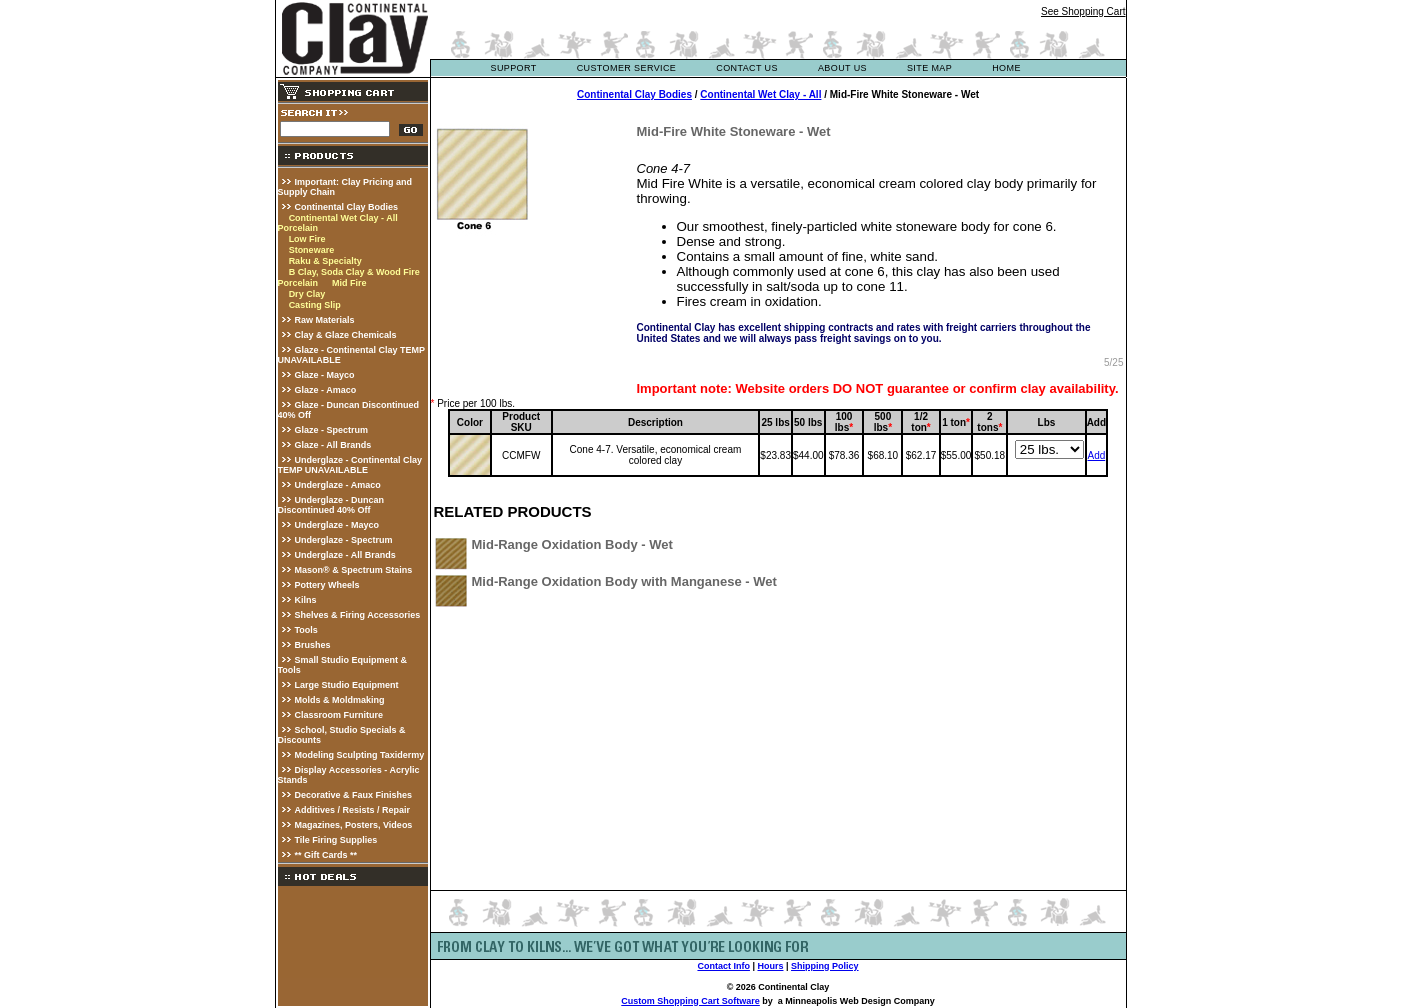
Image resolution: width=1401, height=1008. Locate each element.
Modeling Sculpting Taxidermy (360, 755)
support (514, 68)
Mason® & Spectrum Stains (354, 570)
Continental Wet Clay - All (343, 218)
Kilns (306, 600)
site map (929, 68)
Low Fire (307, 239)
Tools (306, 630)
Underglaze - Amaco (338, 485)
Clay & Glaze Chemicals (346, 335)
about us (842, 68)
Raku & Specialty (325, 261)
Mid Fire (349, 283)
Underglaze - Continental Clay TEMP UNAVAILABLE (350, 465)
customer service (627, 68)
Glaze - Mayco (325, 375)
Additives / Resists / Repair (353, 810)
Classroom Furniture (339, 715)
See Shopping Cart (1083, 11)
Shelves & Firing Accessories (358, 615)
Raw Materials (325, 320)
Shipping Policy (825, 966)
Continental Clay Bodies (347, 207)
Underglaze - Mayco (337, 525)
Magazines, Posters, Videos (354, 825)
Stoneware (312, 250)
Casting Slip (315, 305)
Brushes (313, 645)
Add (1096, 455)
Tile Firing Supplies (336, 840)
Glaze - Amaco (326, 390)
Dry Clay (307, 294)
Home (1006, 68)
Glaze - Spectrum (332, 430)
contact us (747, 68)
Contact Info (723, 966)
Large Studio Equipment (347, 685)
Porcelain (298, 228)
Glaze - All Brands (333, 445)
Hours (770, 966)
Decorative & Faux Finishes (354, 795)
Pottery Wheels (327, 585)
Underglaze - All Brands (345, 555)
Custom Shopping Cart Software (690, 1001)
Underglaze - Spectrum (344, 540)
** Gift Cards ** (326, 855)
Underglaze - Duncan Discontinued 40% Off (331, 505)
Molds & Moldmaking (340, 700)
